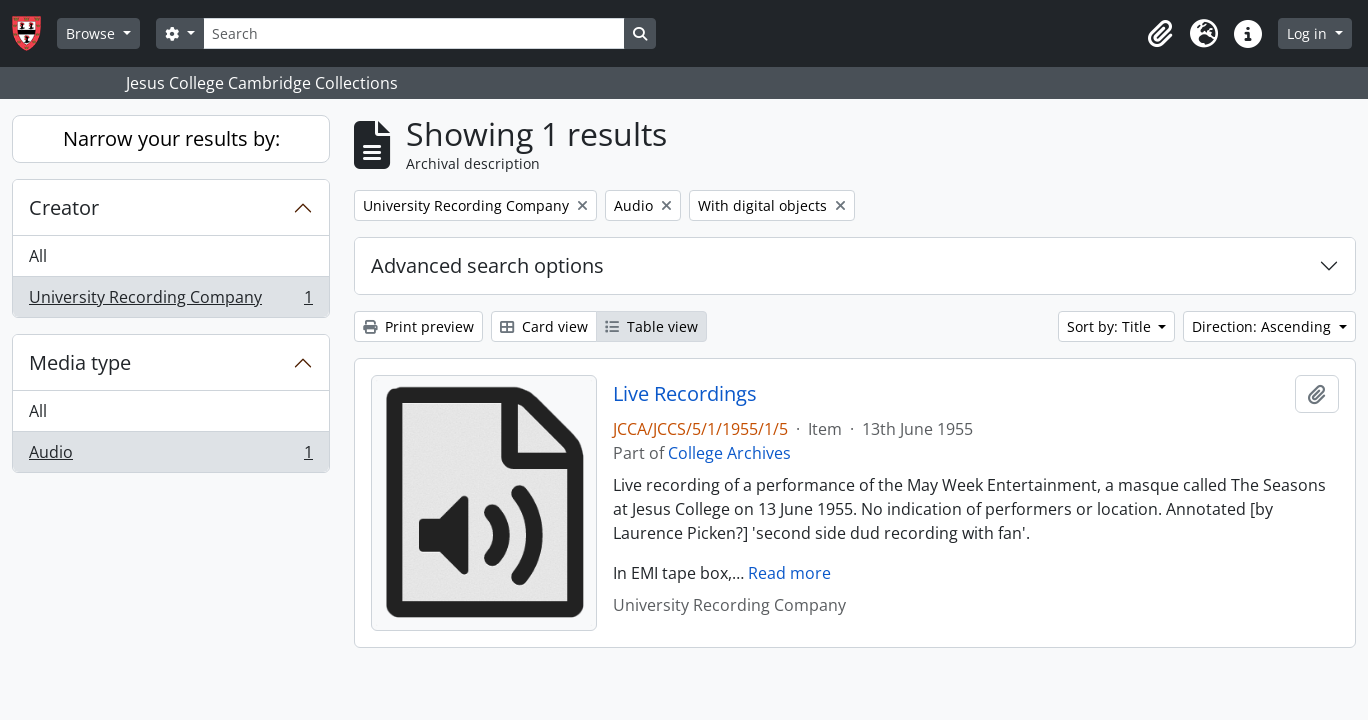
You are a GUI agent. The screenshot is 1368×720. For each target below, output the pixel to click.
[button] (1160, 34)
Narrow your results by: (171, 138)
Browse (92, 33)
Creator (64, 207)
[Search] (414, 33)
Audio (170, 456)
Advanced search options (487, 265)
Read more (789, 573)
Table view (651, 326)
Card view (544, 326)
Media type (80, 362)
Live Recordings (685, 394)
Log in (1309, 33)
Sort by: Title (1111, 326)
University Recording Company (170, 301)
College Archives (729, 453)
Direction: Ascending (1263, 326)
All (38, 256)
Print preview (418, 326)
